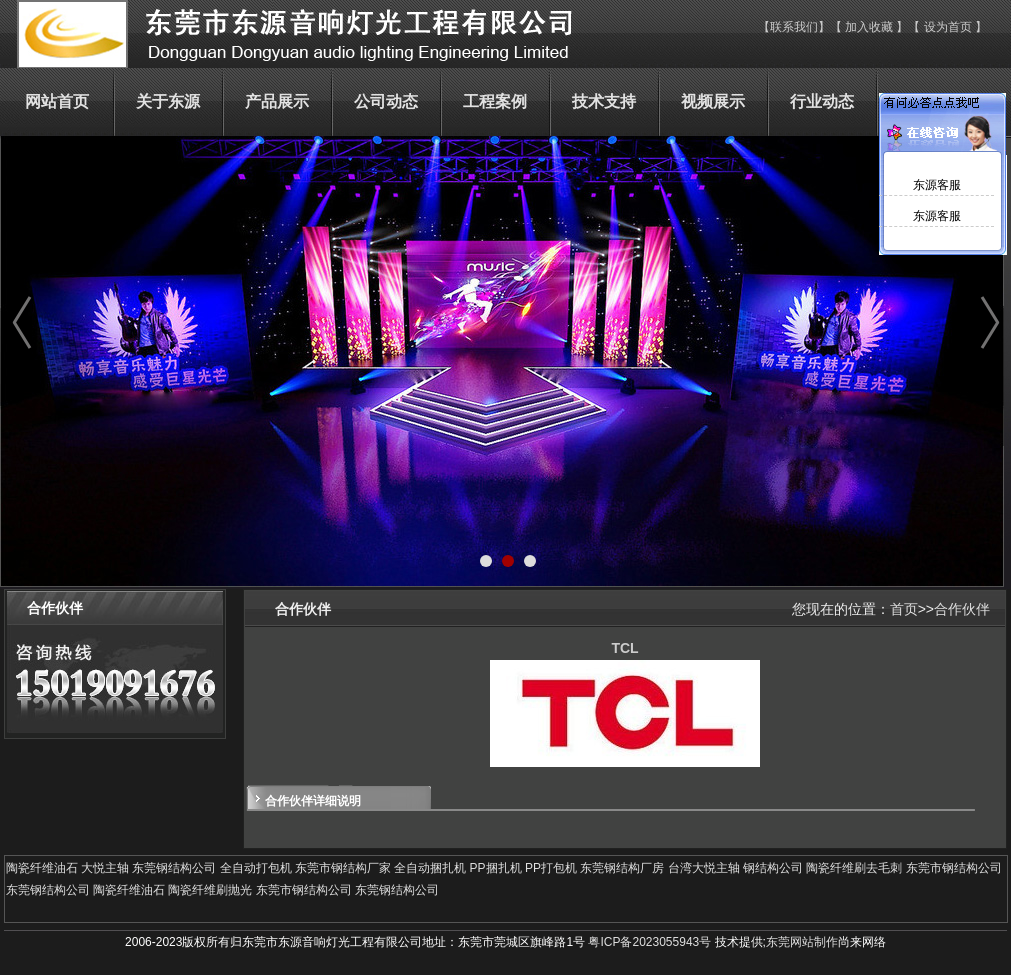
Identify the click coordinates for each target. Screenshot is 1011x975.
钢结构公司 (773, 868)
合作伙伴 (962, 609)
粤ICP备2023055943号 (649, 942)
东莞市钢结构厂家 (343, 868)
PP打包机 (551, 868)
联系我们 (794, 27)
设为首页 (949, 27)
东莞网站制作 (802, 942)
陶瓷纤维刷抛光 (210, 890)
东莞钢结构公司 (174, 868)
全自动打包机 (256, 868)
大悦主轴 (105, 868)
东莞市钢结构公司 (954, 868)
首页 (904, 609)
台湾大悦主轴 (704, 868)
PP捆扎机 (496, 868)
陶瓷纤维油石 (42, 868)
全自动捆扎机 (430, 868)
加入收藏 (869, 27)
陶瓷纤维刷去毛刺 (854, 868)
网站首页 (57, 101)
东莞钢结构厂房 (622, 868)
